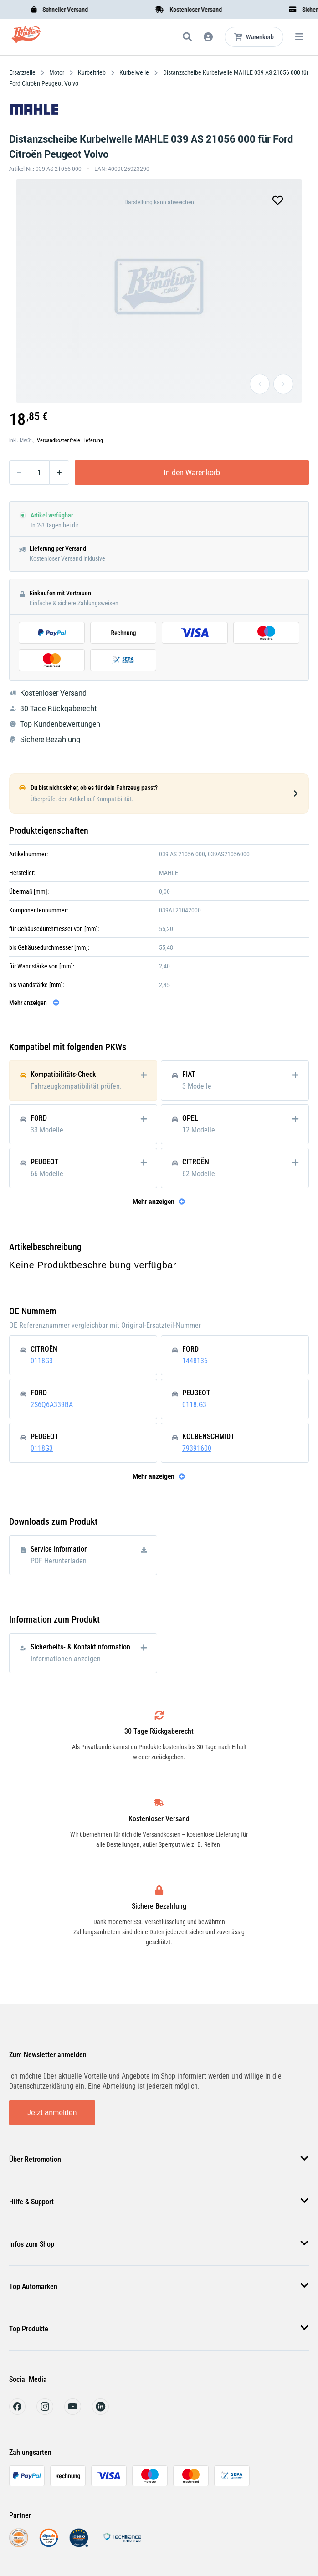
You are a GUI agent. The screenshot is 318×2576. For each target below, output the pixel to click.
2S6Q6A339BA (52, 1404)
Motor (57, 72)
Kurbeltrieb (92, 72)
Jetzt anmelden (52, 2112)
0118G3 (42, 1361)
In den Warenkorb (192, 472)
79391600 (196, 1448)
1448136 (195, 1361)
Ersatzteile (23, 72)
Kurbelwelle (134, 72)
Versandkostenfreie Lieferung (70, 440)
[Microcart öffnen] (254, 37)
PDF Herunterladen (59, 1561)
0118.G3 (194, 1404)
